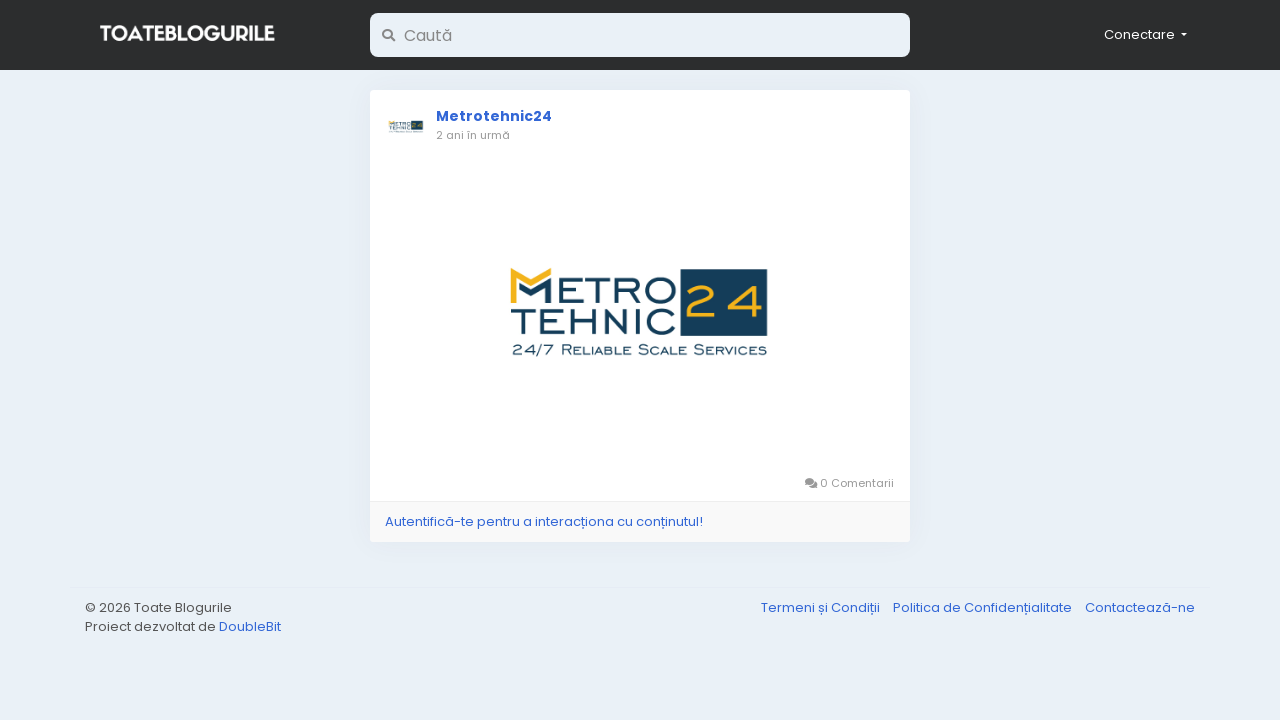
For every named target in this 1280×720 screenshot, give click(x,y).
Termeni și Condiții (822, 607)
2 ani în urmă (473, 135)
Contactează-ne (1140, 607)
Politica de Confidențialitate (984, 607)
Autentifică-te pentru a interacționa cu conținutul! (544, 521)
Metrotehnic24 (494, 116)
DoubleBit (250, 626)
